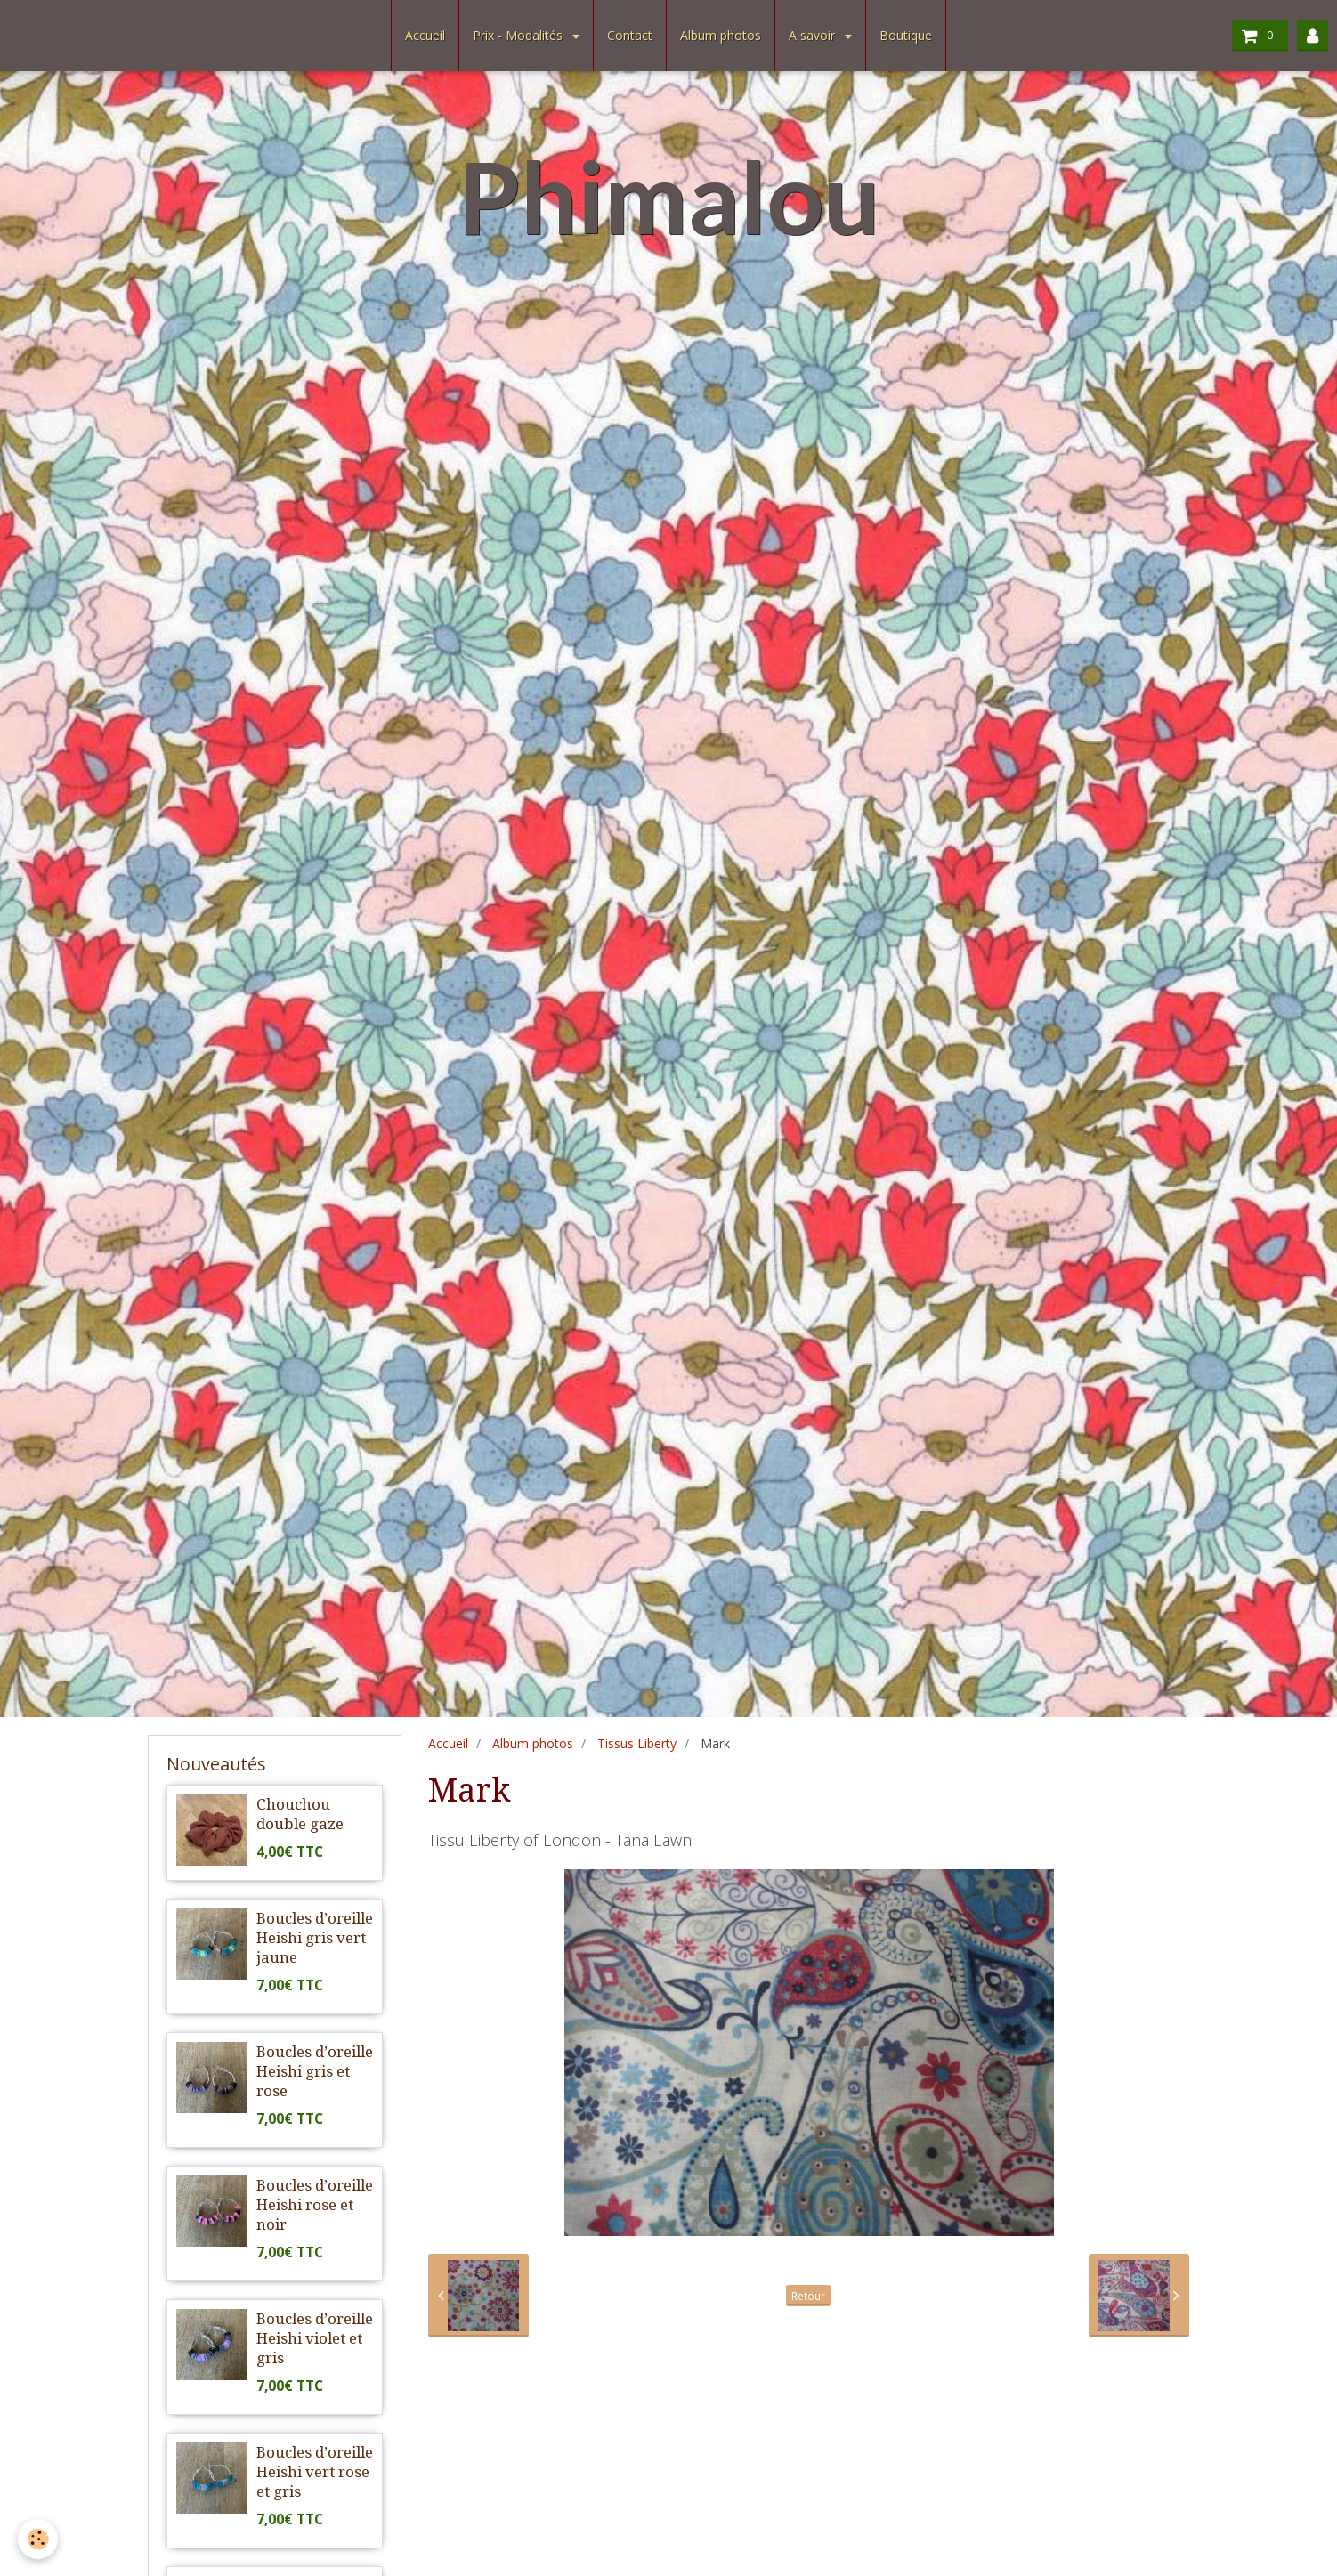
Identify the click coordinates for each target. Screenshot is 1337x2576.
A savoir (814, 35)
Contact (629, 35)
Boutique (905, 35)
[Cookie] (38, 2539)
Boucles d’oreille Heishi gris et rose (314, 2071)
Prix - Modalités (519, 35)
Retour (808, 2295)
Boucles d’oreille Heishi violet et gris (314, 2338)
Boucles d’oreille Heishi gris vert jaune (314, 1937)
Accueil (425, 35)
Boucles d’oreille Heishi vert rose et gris (314, 2471)
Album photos (720, 35)
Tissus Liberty (637, 1743)
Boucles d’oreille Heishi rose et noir (314, 2204)
